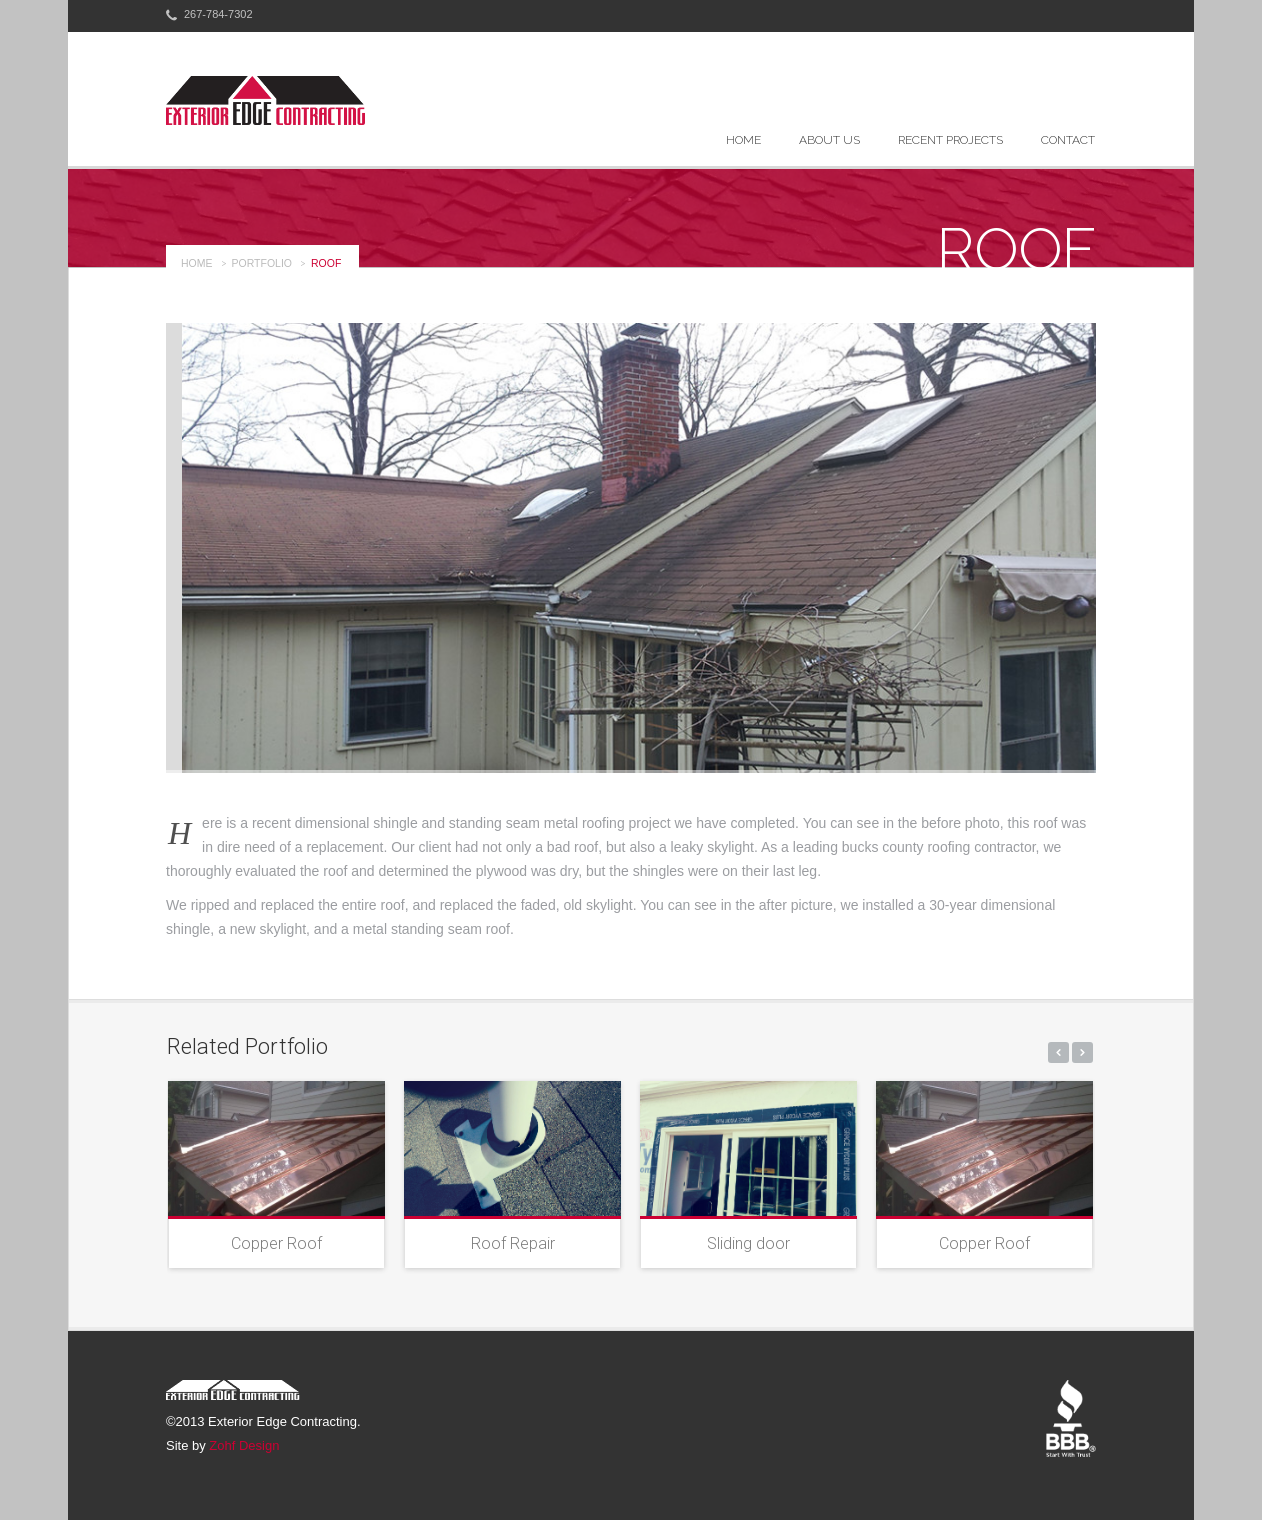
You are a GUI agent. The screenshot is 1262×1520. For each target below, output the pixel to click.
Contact (1068, 140)
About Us (829, 140)
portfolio (262, 263)
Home (743, 140)
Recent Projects (950, 140)
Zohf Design (244, 1445)
